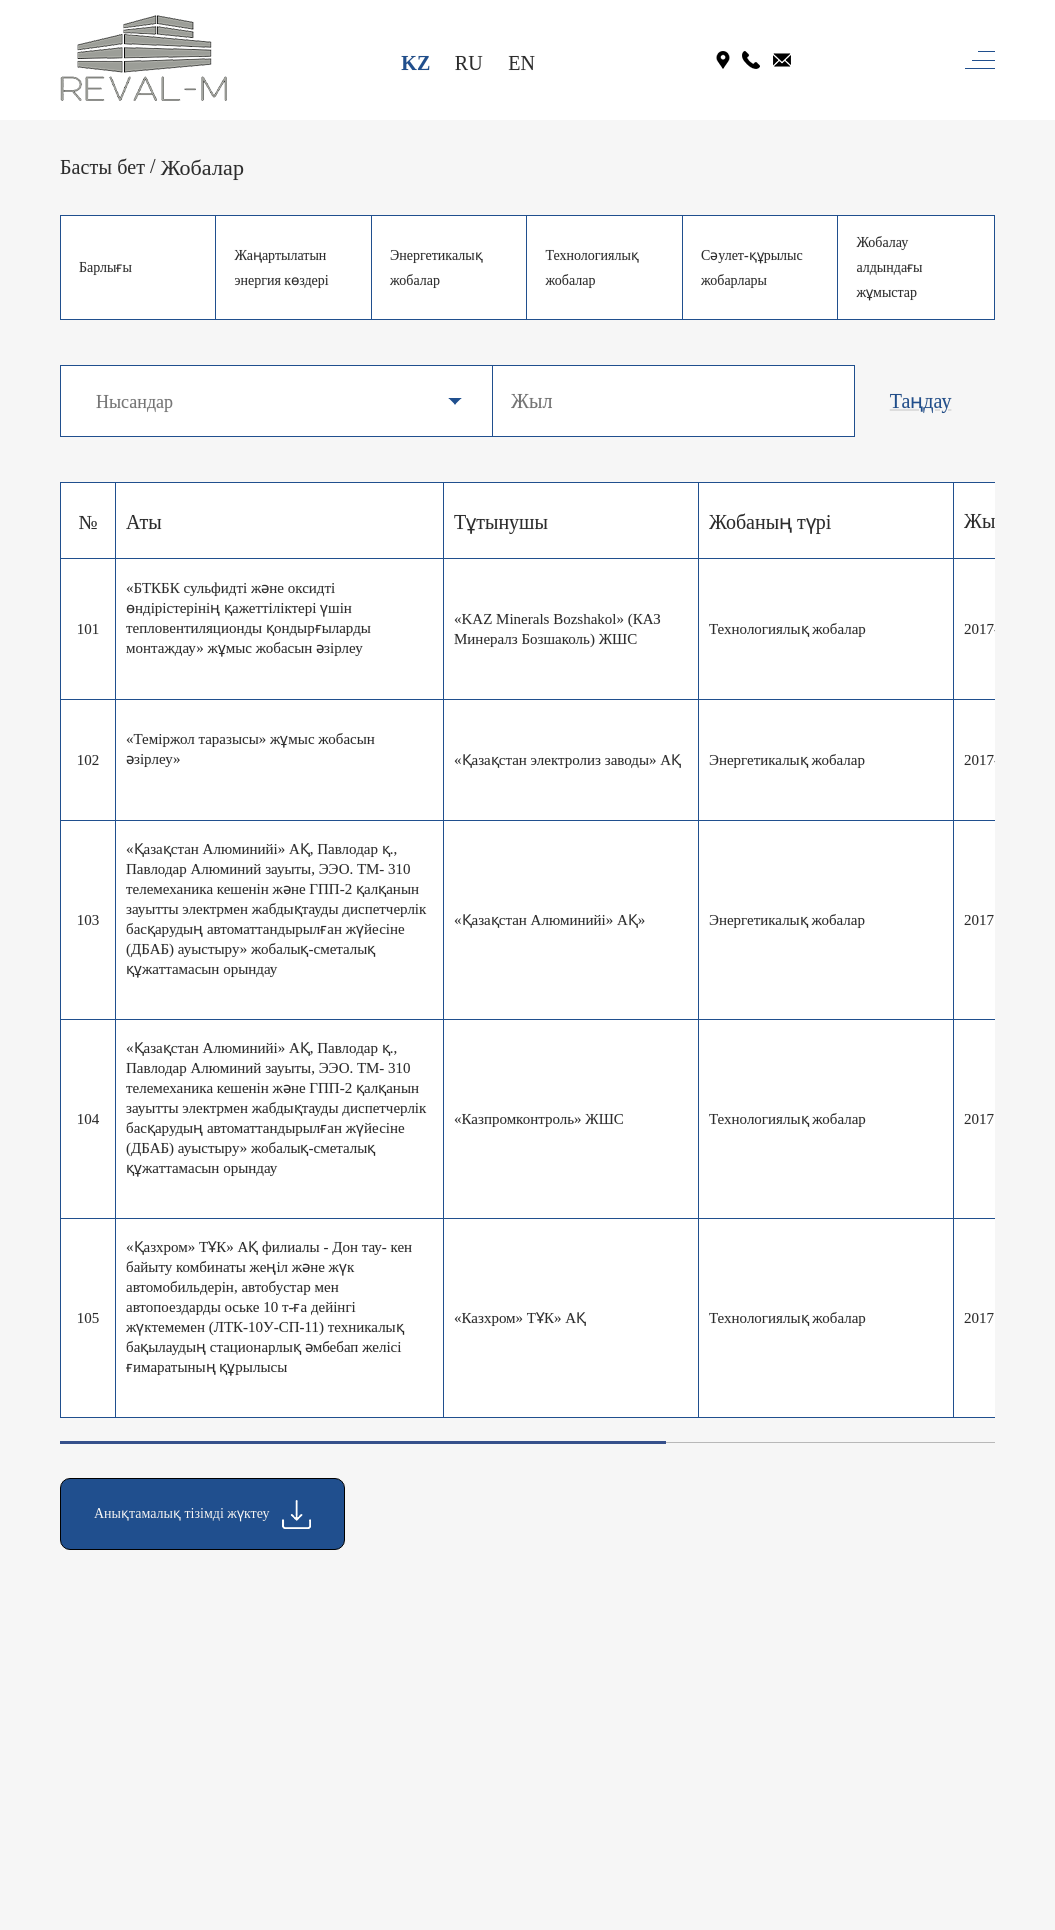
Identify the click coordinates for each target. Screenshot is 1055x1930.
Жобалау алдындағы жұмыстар (889, 267)
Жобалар (202, 167)
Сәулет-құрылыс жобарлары (752, 268)
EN (521, 63)
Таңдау (921, 401)
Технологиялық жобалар (591, 268)
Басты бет (102, 167)
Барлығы (105, 267)
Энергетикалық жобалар (436, 268)
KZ (415, 63)
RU (469, 63)
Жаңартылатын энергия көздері (281, 268)
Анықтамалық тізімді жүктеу (202, 1514)
